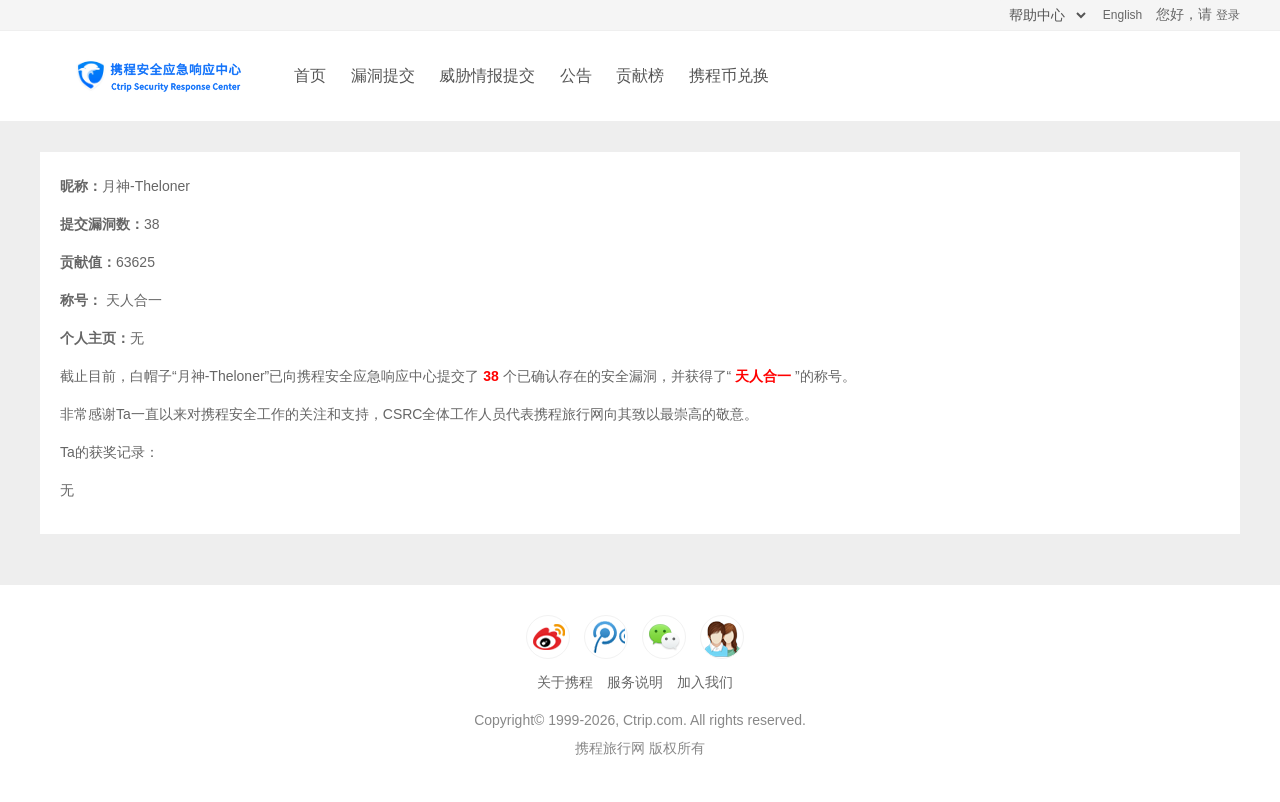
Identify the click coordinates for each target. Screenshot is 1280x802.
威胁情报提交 (487, 75)
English (1122, 15)
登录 (1228, 15)
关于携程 (565, 682)
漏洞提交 (383, 75)
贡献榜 (640, 75)
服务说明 (635, 682)
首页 (310, 75)
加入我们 (705, 682)
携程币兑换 (729, 75)
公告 (576, 75)
